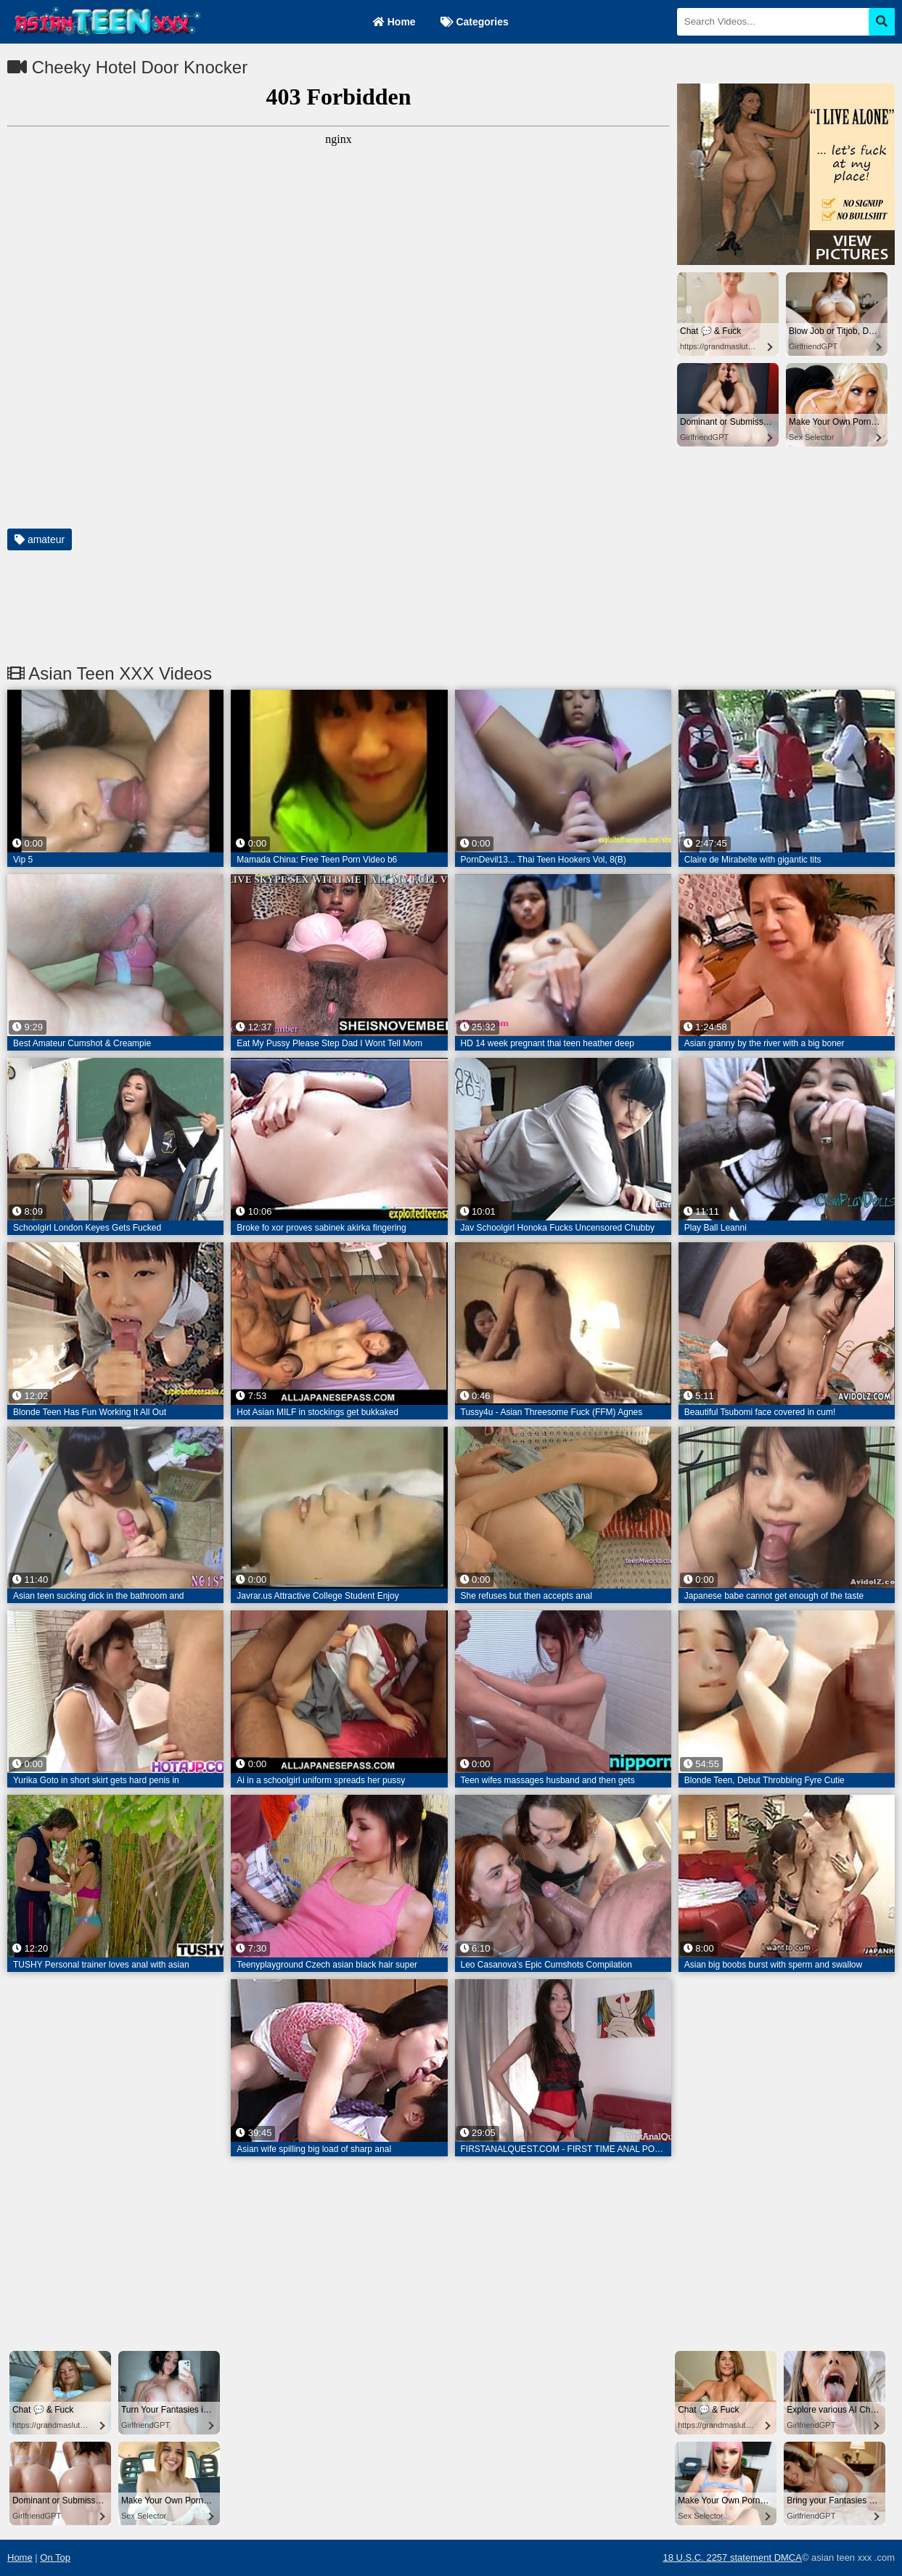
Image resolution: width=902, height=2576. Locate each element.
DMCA (788, 2557)
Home (394, 22)
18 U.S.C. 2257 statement (718, 2557)
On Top (55, 2557)
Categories (474, 22)
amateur (40, 539)
